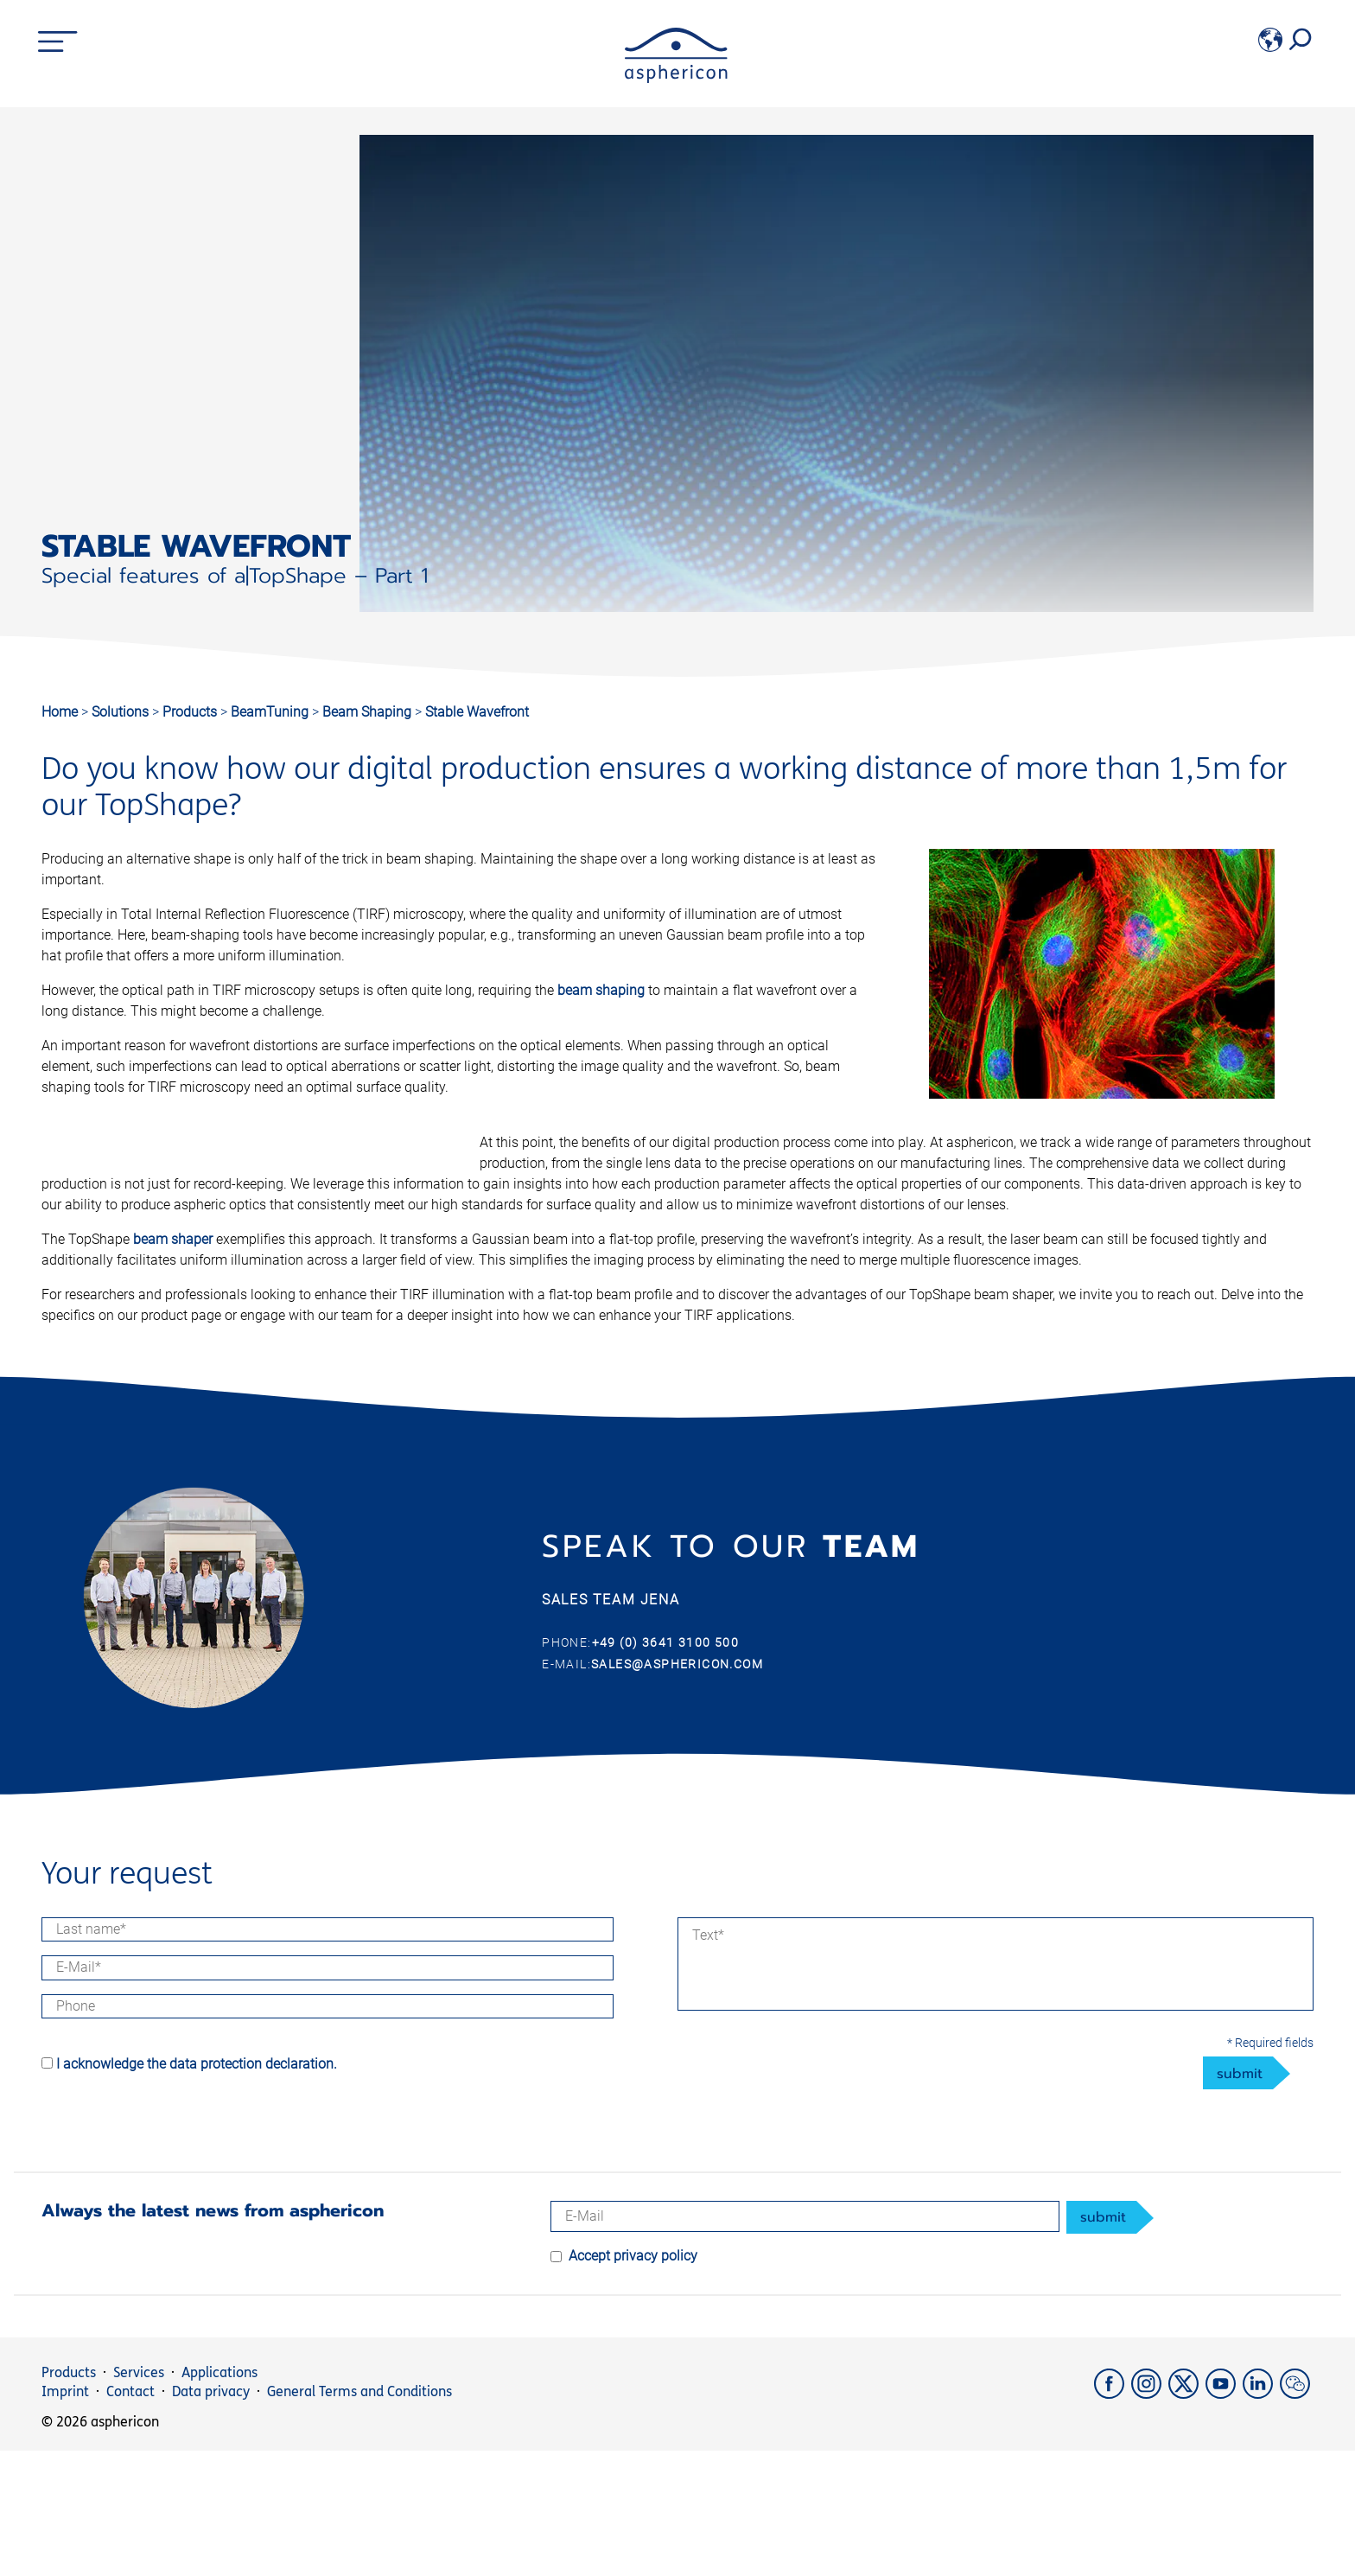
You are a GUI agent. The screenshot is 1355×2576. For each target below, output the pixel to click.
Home (59, 712)
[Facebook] (1112, 2519)
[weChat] (1297, 2519)
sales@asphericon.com (677, 1789)
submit (1240, 2199)
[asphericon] (676, 78)
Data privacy (211, 2517)
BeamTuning (271, 712)
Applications (219, 2498)
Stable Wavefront (477, 712)
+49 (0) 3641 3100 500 (665, 1769)
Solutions (122, 712)
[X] (1187, 2519)
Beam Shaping (368, 712)
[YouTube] (1224, 2519)
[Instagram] (1149, 2519)
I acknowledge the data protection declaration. (196, 2189)
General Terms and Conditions (359, 2517)
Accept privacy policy (633, 2381)
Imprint (65, 2517)
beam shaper (611, 1260)
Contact (130, 2517)
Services (138, 2498)
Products (191, 712)
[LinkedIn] (1261, 2519)
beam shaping (601, 990)
